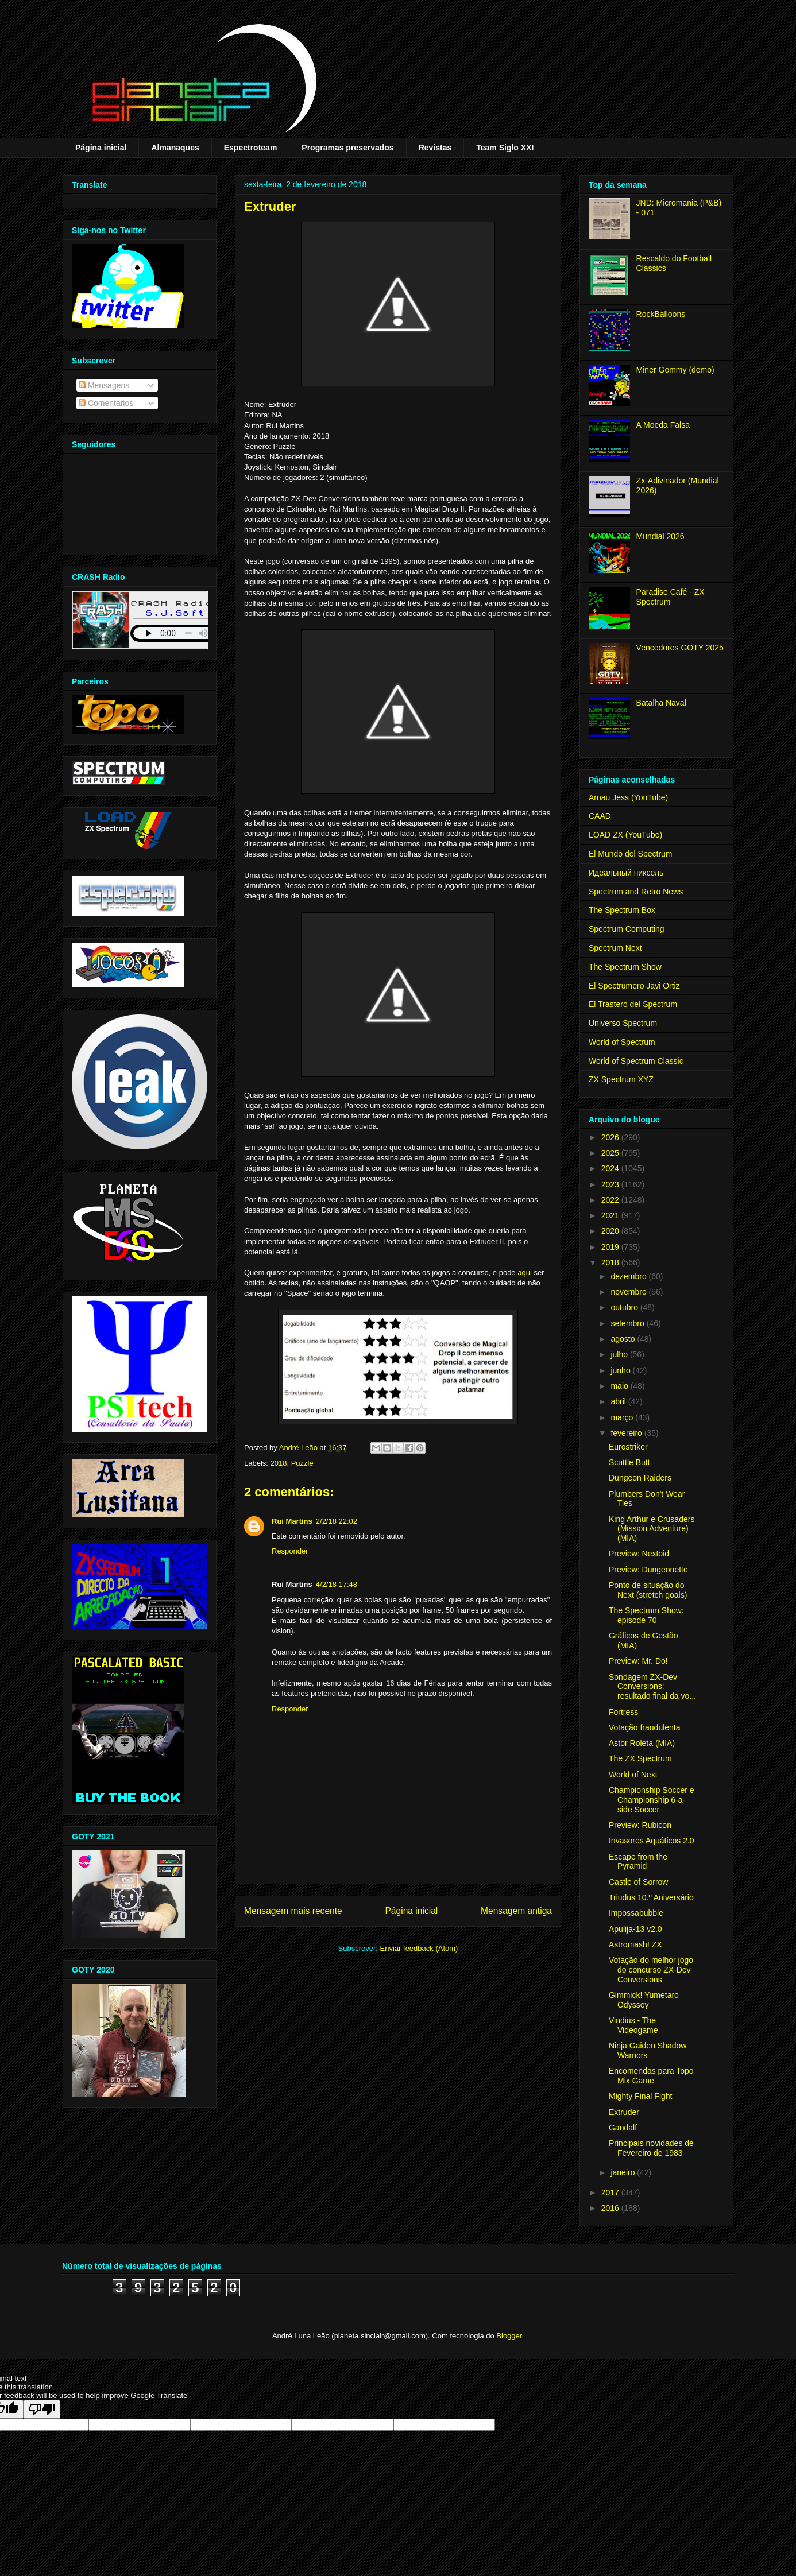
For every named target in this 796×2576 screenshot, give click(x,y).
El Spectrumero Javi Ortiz (634, 985)
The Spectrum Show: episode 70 (646, 1615)
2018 (279, 1463)
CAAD (600, 815)
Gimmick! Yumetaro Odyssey (644, 1999)
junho (621, 1370)
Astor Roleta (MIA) (642, 1743)
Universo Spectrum (623, 1023)
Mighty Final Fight (640, 2096)
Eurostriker (628, 1446)
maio (620, 1385)
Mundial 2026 (660, 536)
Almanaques (175, 147)
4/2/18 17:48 (336, 1584)
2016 (611, 2208)
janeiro (623, 2172)
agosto (623, 1338)
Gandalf (623, 2127)
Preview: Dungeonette (648, 1569)
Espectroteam (250, 147)
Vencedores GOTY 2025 (680, 647)
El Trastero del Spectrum (633, 1004)
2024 (611, 1168)
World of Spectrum (622, 1042)
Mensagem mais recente (293, 1911)
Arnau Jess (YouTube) (628, 797)
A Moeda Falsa (663, 424)
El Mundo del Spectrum (631, 853)
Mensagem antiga (516, 1911)
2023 (611, 1184)
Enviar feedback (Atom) (419, 1948)
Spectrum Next (615, 947)
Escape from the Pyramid (638, 1861)
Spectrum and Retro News (636, 891)
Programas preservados (347, 147)
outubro (625, 1307)
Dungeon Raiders (640, 1477)
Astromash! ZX (635, 1944)
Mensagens (104, 385)
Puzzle (302, 1463)
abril (619, 1401)
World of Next (633, 1774)
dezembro (629, 1276)
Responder (290, 1551)
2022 (611, 1199)
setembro (628, 1323)
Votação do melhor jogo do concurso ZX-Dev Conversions (651, 1969)
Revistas (435, 147)
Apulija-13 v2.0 (635, 1929)
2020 (611, 1230)
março (622, 1417)
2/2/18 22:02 (336, 1521)
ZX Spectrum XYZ (621, 1079)
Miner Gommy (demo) (675, 369)
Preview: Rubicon (640, 1825)
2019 (611, 1247)
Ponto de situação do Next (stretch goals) (648, 1590)
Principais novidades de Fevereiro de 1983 (651, 2148)
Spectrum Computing (626, 928)
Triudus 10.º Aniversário (651, 1897)
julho (619, 1354)
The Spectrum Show (625, 966)
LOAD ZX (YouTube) (625, 834)
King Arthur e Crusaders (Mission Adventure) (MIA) (651, 1528)
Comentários (106, 403)
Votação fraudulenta (645, 1727)
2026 (611, 1137)
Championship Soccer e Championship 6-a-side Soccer (651, 1799)
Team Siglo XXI (505, 147)
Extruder (624, 2112)
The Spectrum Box (622, 910)
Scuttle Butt (629, 1462)
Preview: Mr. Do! (638, 1660)
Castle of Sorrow (638, 1882)
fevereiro (627, 1433)
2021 (611, 1215)
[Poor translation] (42, 2409)
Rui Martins (292, 1521)
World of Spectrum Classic (636, 1061)
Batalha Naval (661, 702)
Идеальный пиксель (626, 872)
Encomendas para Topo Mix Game (651, 2075)
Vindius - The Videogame (633, 2025)
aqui (524, 1272)
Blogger (508, 2335)
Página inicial (100, 147)
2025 (611, 1152)
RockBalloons (661, 314)
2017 (611, 2192)
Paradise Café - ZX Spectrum (670, 596)
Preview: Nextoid (639, 1553)
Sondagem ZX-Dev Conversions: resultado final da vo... (652, 1686)
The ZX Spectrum (640, 1758)
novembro (629, 1291)
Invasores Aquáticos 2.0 (651, 1840)
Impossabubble (636, 1913)
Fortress (623, 1712)
